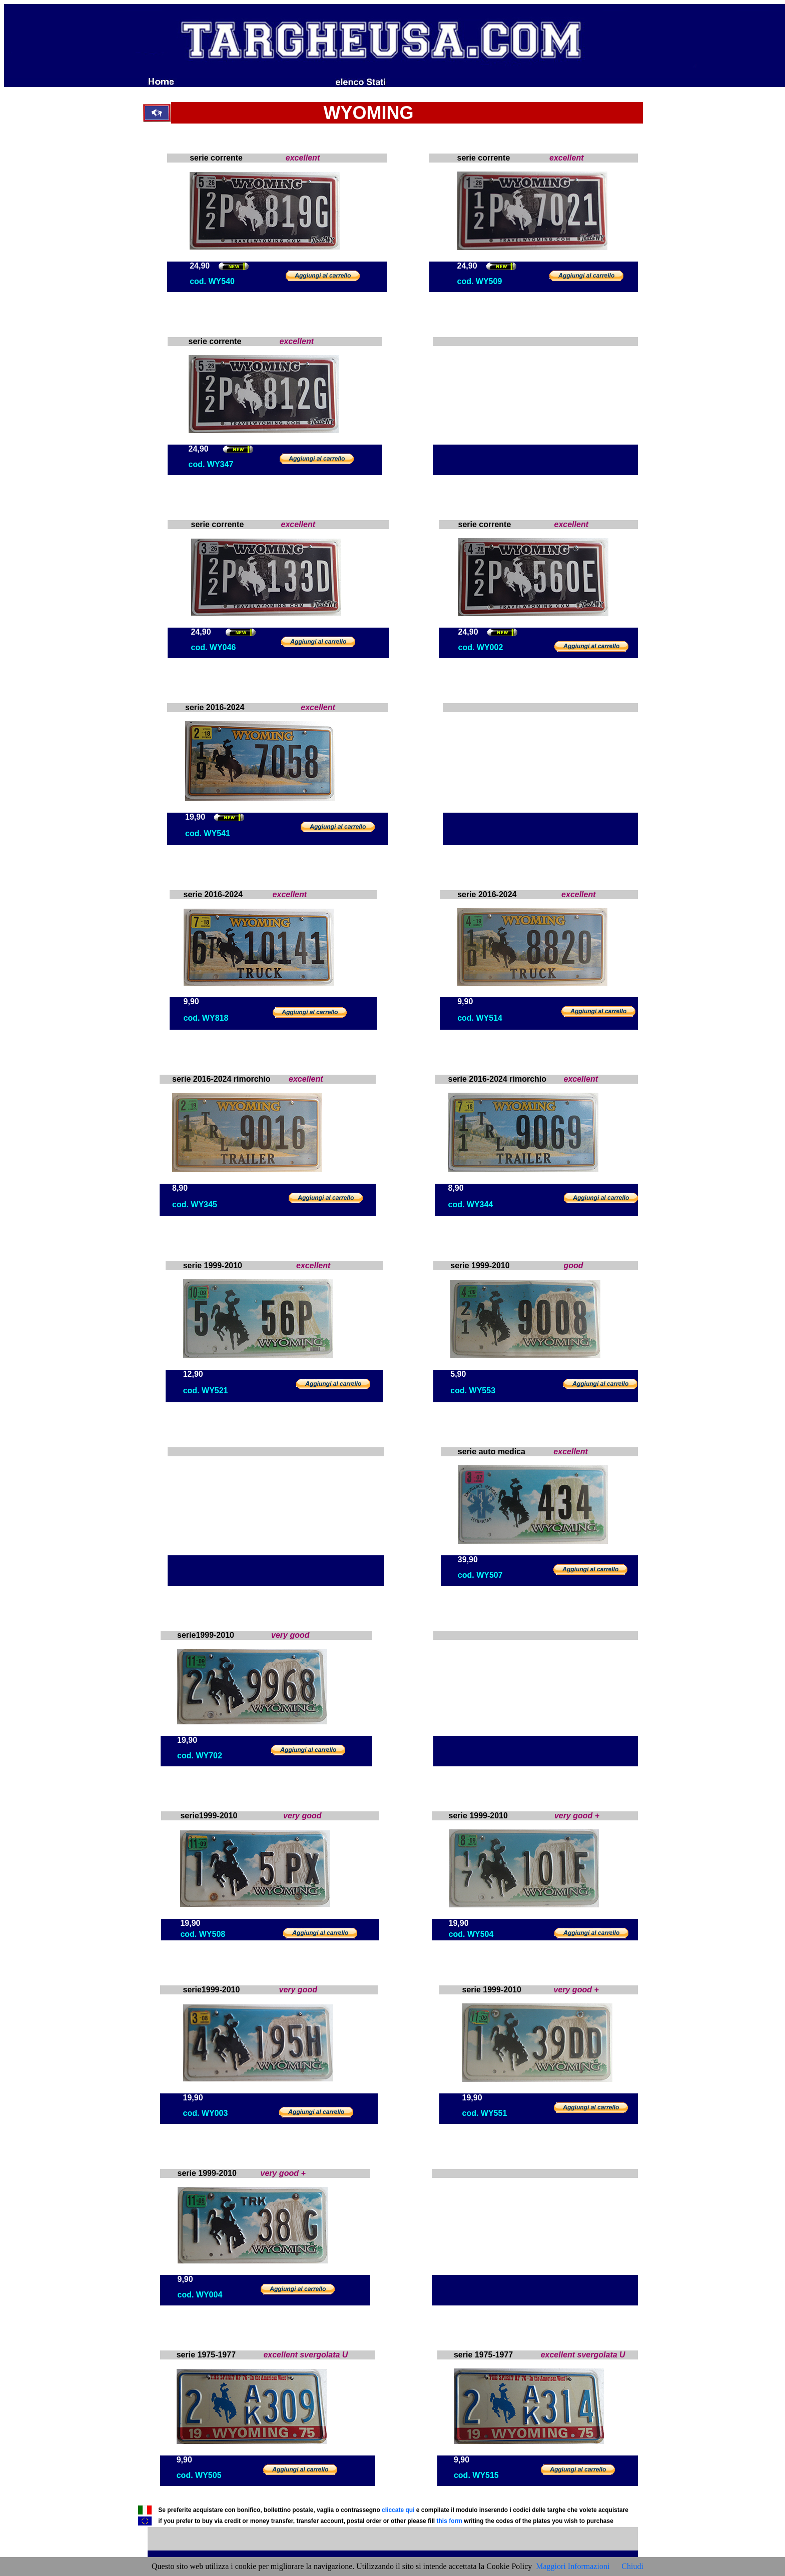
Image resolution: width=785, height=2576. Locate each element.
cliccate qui (398, 2509)
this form (449, 2520)
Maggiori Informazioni (572, 2566)
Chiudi (632, 2566)
